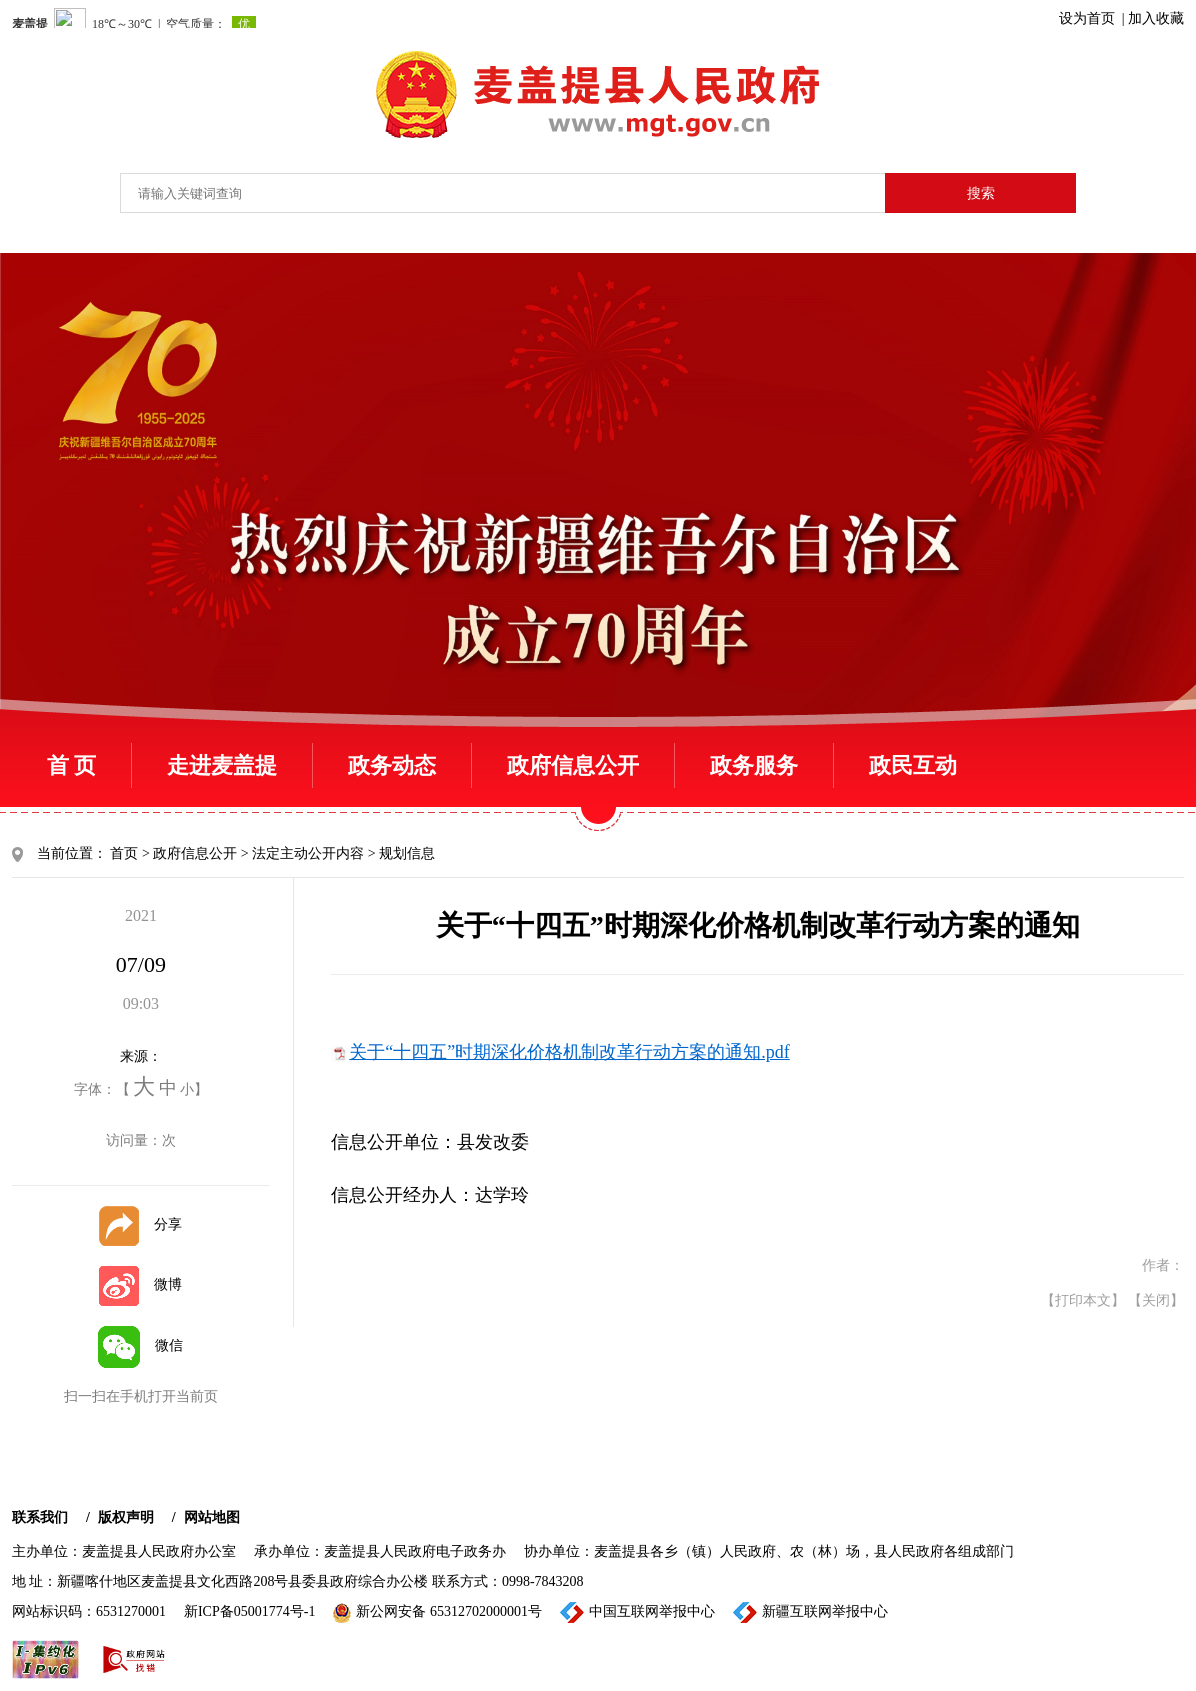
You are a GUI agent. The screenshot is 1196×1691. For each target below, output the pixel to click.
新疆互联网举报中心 (810, 1612)
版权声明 (126, 1517)
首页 (124, 853)
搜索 (981, 193)
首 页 (72, 765)
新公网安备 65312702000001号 (437, 1613)
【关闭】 (1156, 1300)
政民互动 (913, 765)
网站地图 (212, 1517)
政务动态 (392, 765)
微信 (140, 1345)
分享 (140, 1224)
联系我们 (40, 1517)
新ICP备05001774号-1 (249, 1611)
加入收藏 (1156, 18)
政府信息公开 (573, 765)
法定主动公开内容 (308, 853)
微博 (140, 1284)
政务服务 (754, 765)
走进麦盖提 (222, 765)
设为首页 (1087, 18)
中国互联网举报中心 (637, 1612)
